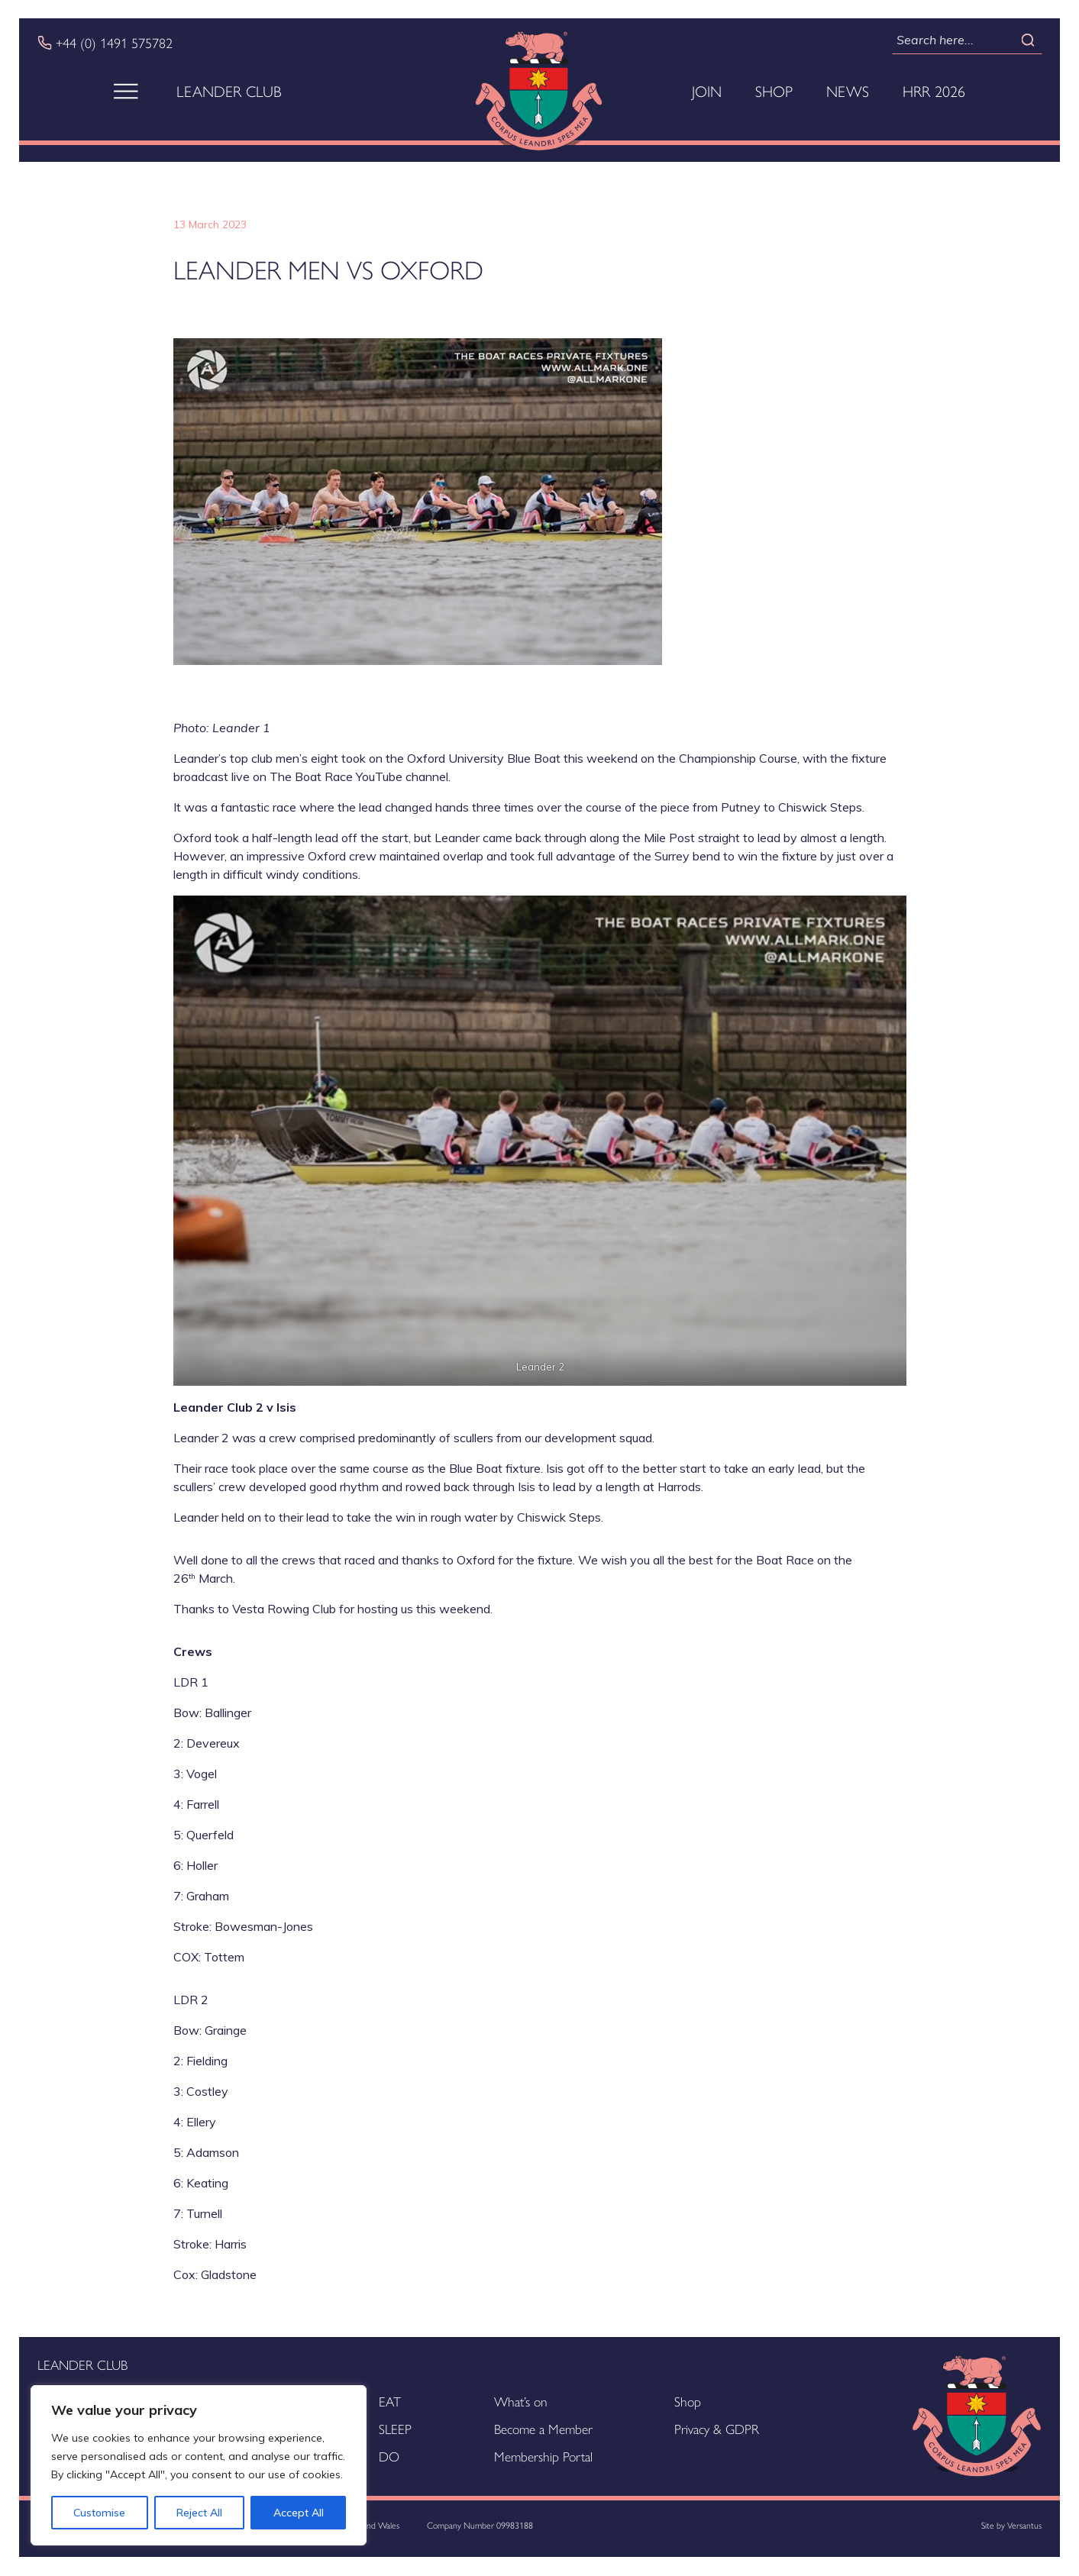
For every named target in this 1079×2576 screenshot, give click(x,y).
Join (707, 90)
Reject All (199, 2513)
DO (389, 2455)
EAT (390, 2400)
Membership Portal (543, 2455)
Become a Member (543, 2428)
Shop (774, 90)
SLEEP (395, 2428)
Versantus (1024, 2525)
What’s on (521, 2400)
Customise (99, 2513)
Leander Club (229, 90)
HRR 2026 (934, 90)
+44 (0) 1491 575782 (114, 43)
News (847, 90)
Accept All (298, 2513)
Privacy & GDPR (716, 2428)
